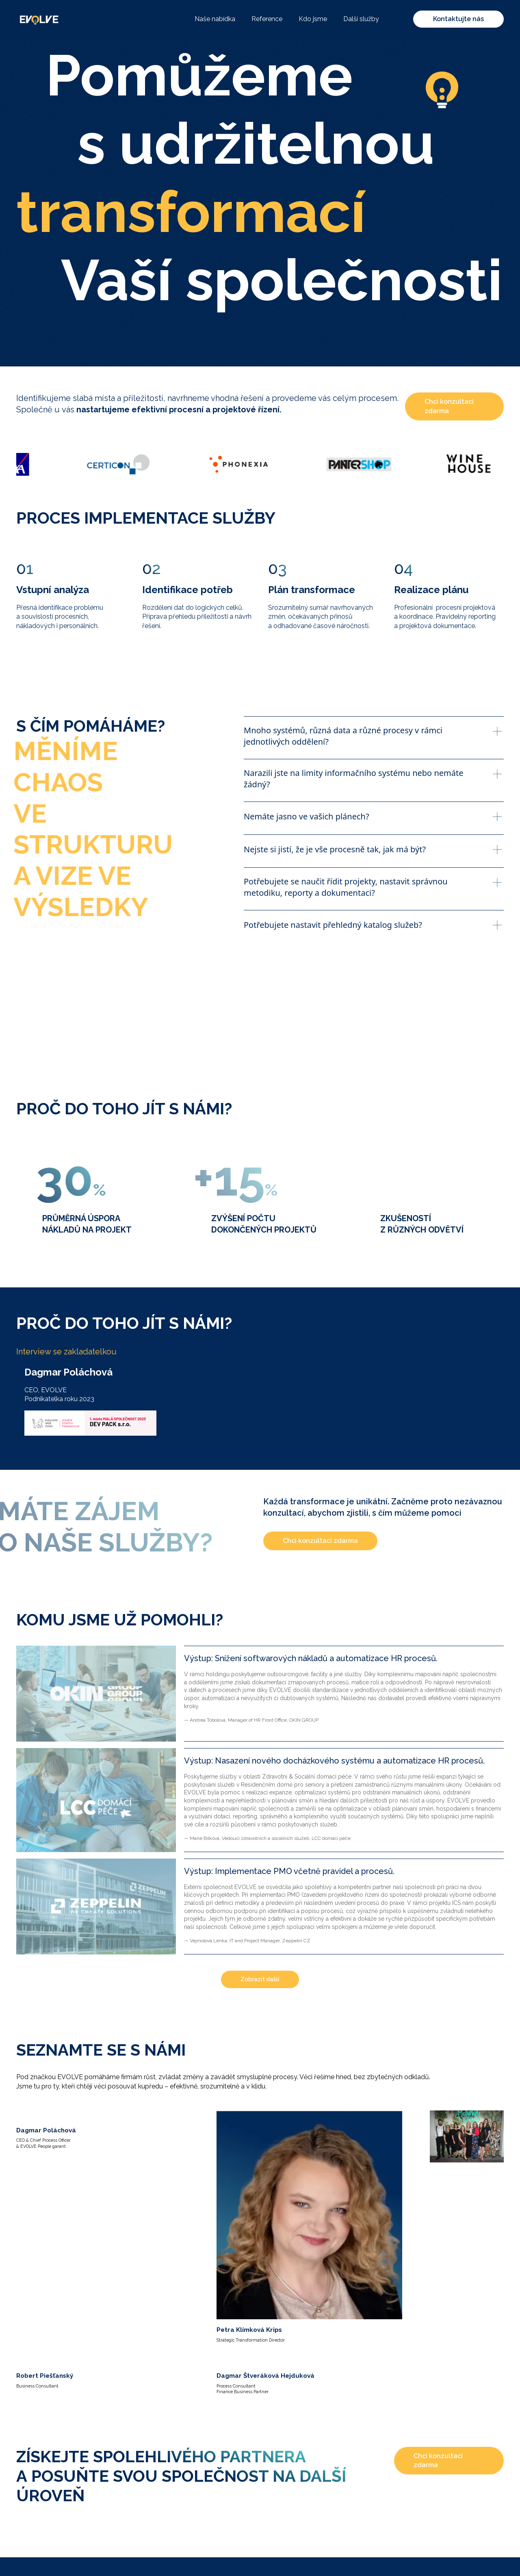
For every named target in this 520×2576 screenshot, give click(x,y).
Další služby (361, 19)
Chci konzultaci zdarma (449, 406)
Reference (266, 19)
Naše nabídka (215, 19)
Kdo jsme (313, 19)
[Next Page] (260, 1980)
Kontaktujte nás (458, 19)
